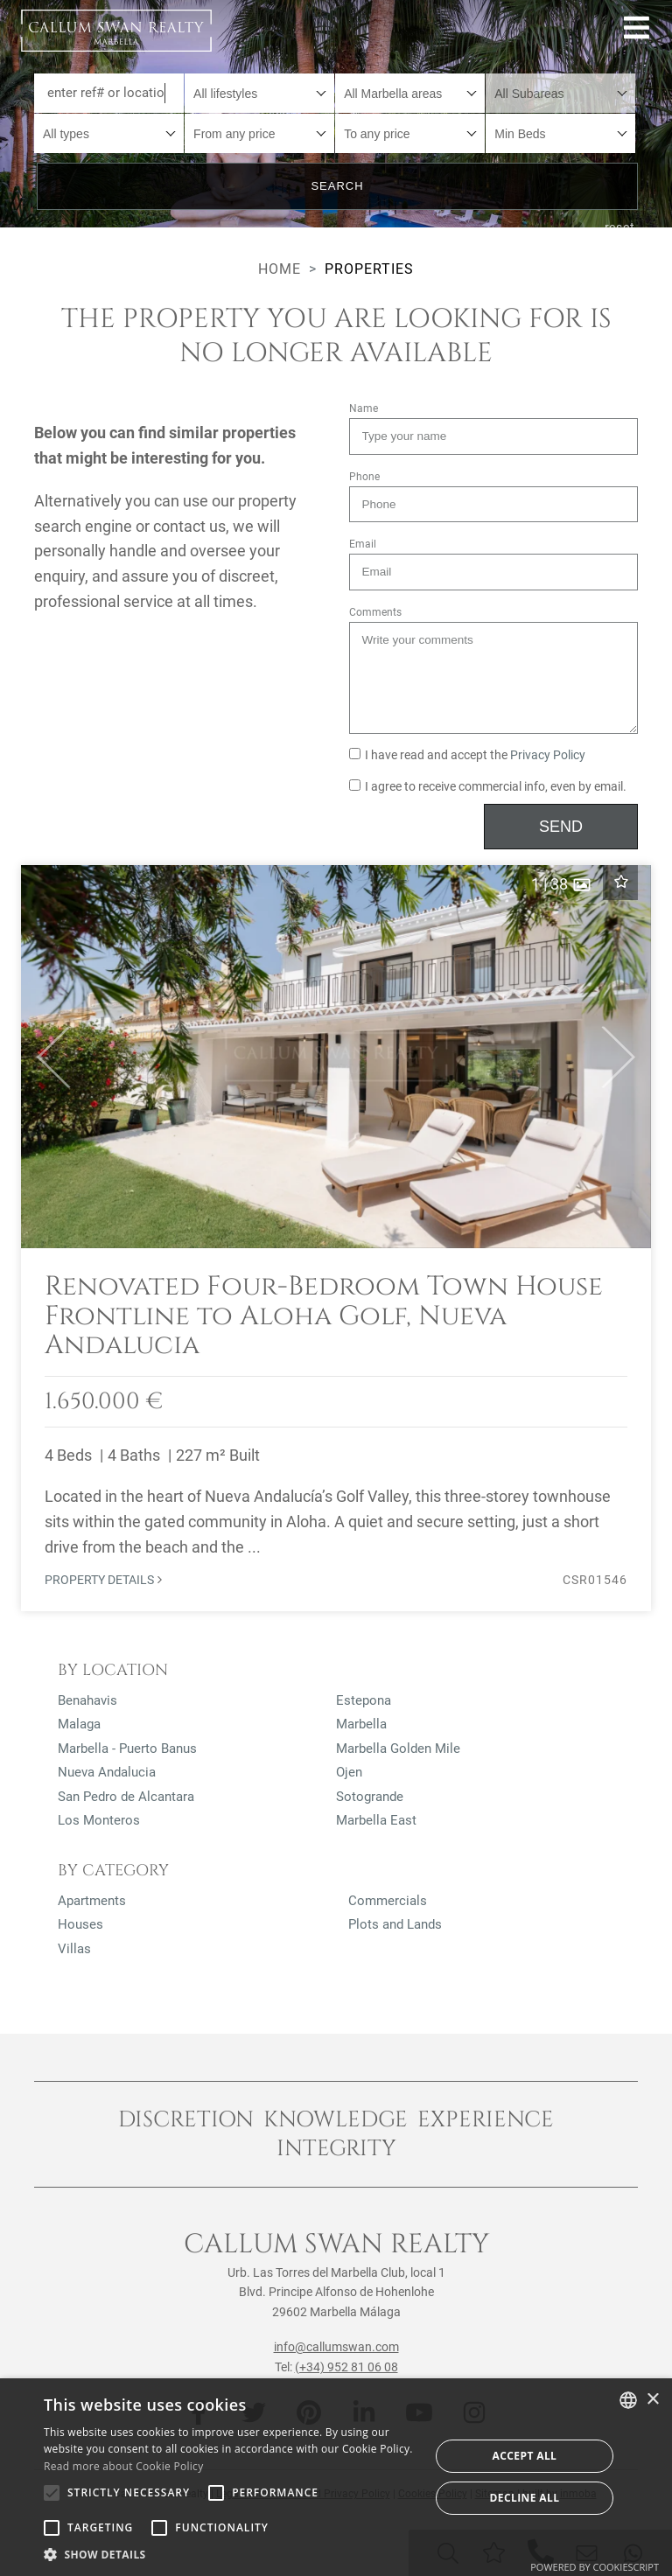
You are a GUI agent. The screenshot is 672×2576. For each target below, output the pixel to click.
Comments (375, 612)
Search (337, 185)
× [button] (652, 2399)
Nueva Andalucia (107, 1772)
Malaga (79, 1724)
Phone (364, 477)
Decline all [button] (525, 2497)
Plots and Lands (395, 1924)
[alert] (336, 2477)
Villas (74, 1949)
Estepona (363, 1700)
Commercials (387, 1901)
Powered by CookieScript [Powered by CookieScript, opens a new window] (594, 2566)
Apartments (92, 1901)
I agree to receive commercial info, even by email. (487, 786)
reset (620, 227)
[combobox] (259, 93)
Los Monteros (99, 1820)
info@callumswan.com (336, 2347)
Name (363, 408)
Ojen (349, 1772)
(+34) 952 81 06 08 (346, 2367)
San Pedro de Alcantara (126, 1797)
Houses (80, 1924)
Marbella (361, 1724)
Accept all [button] (525, 2455)
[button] (46, 1056)
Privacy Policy (547, 755)
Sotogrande (369, 1797)
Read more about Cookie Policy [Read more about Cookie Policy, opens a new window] (123, 2466)
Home (279, 269)
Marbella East (376, 1820)
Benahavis (87, 1700)
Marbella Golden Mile (398, 1748)
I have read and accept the (467, 755)
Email (362, 544)
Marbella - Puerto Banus (127, 1748)
